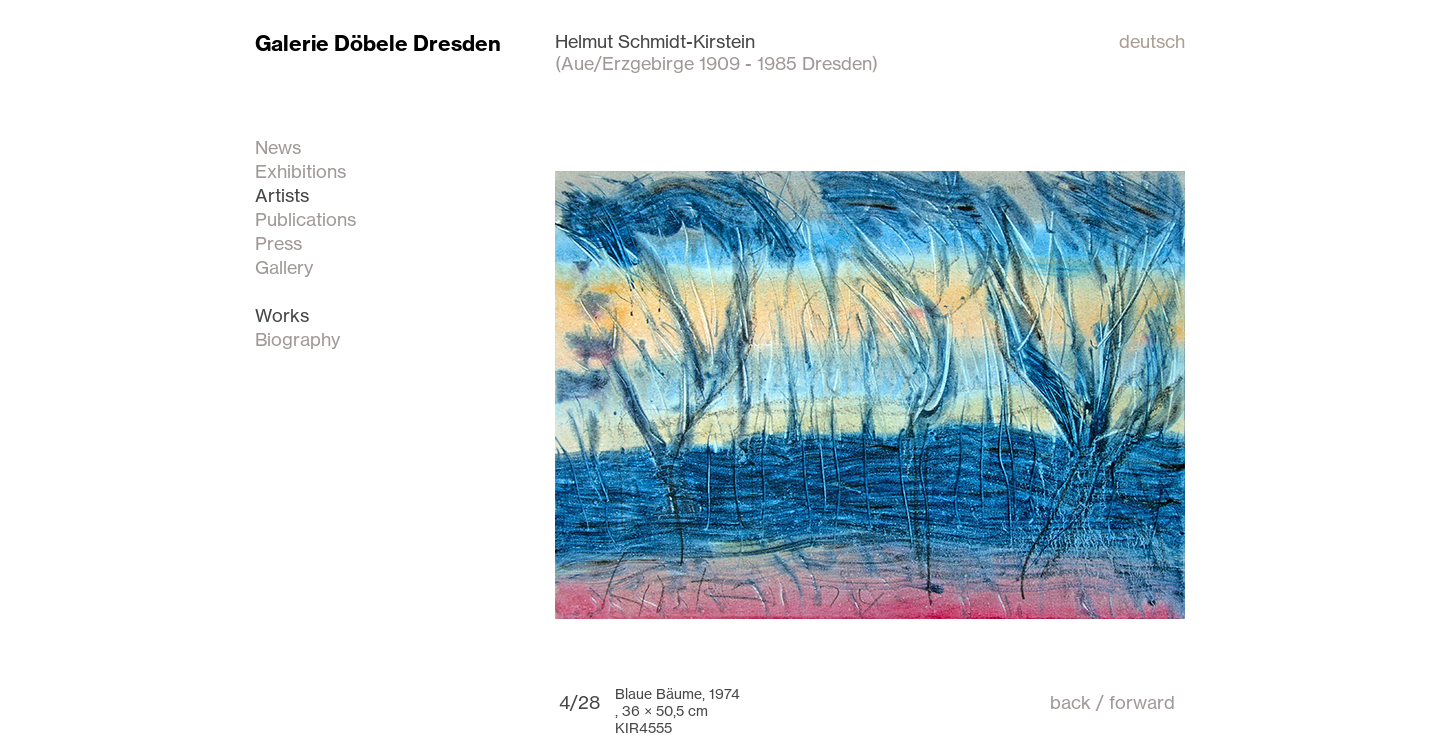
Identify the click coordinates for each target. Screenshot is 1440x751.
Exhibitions (300, 171)
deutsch (1152, 41)
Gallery (284, 267)
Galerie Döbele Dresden (378, 43)
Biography (297, 339)
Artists (282, 195)
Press (278, 243)
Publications (305, 219)
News (278, 147)
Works (282, 315)
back (1070, 702)
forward (1142, 702)
